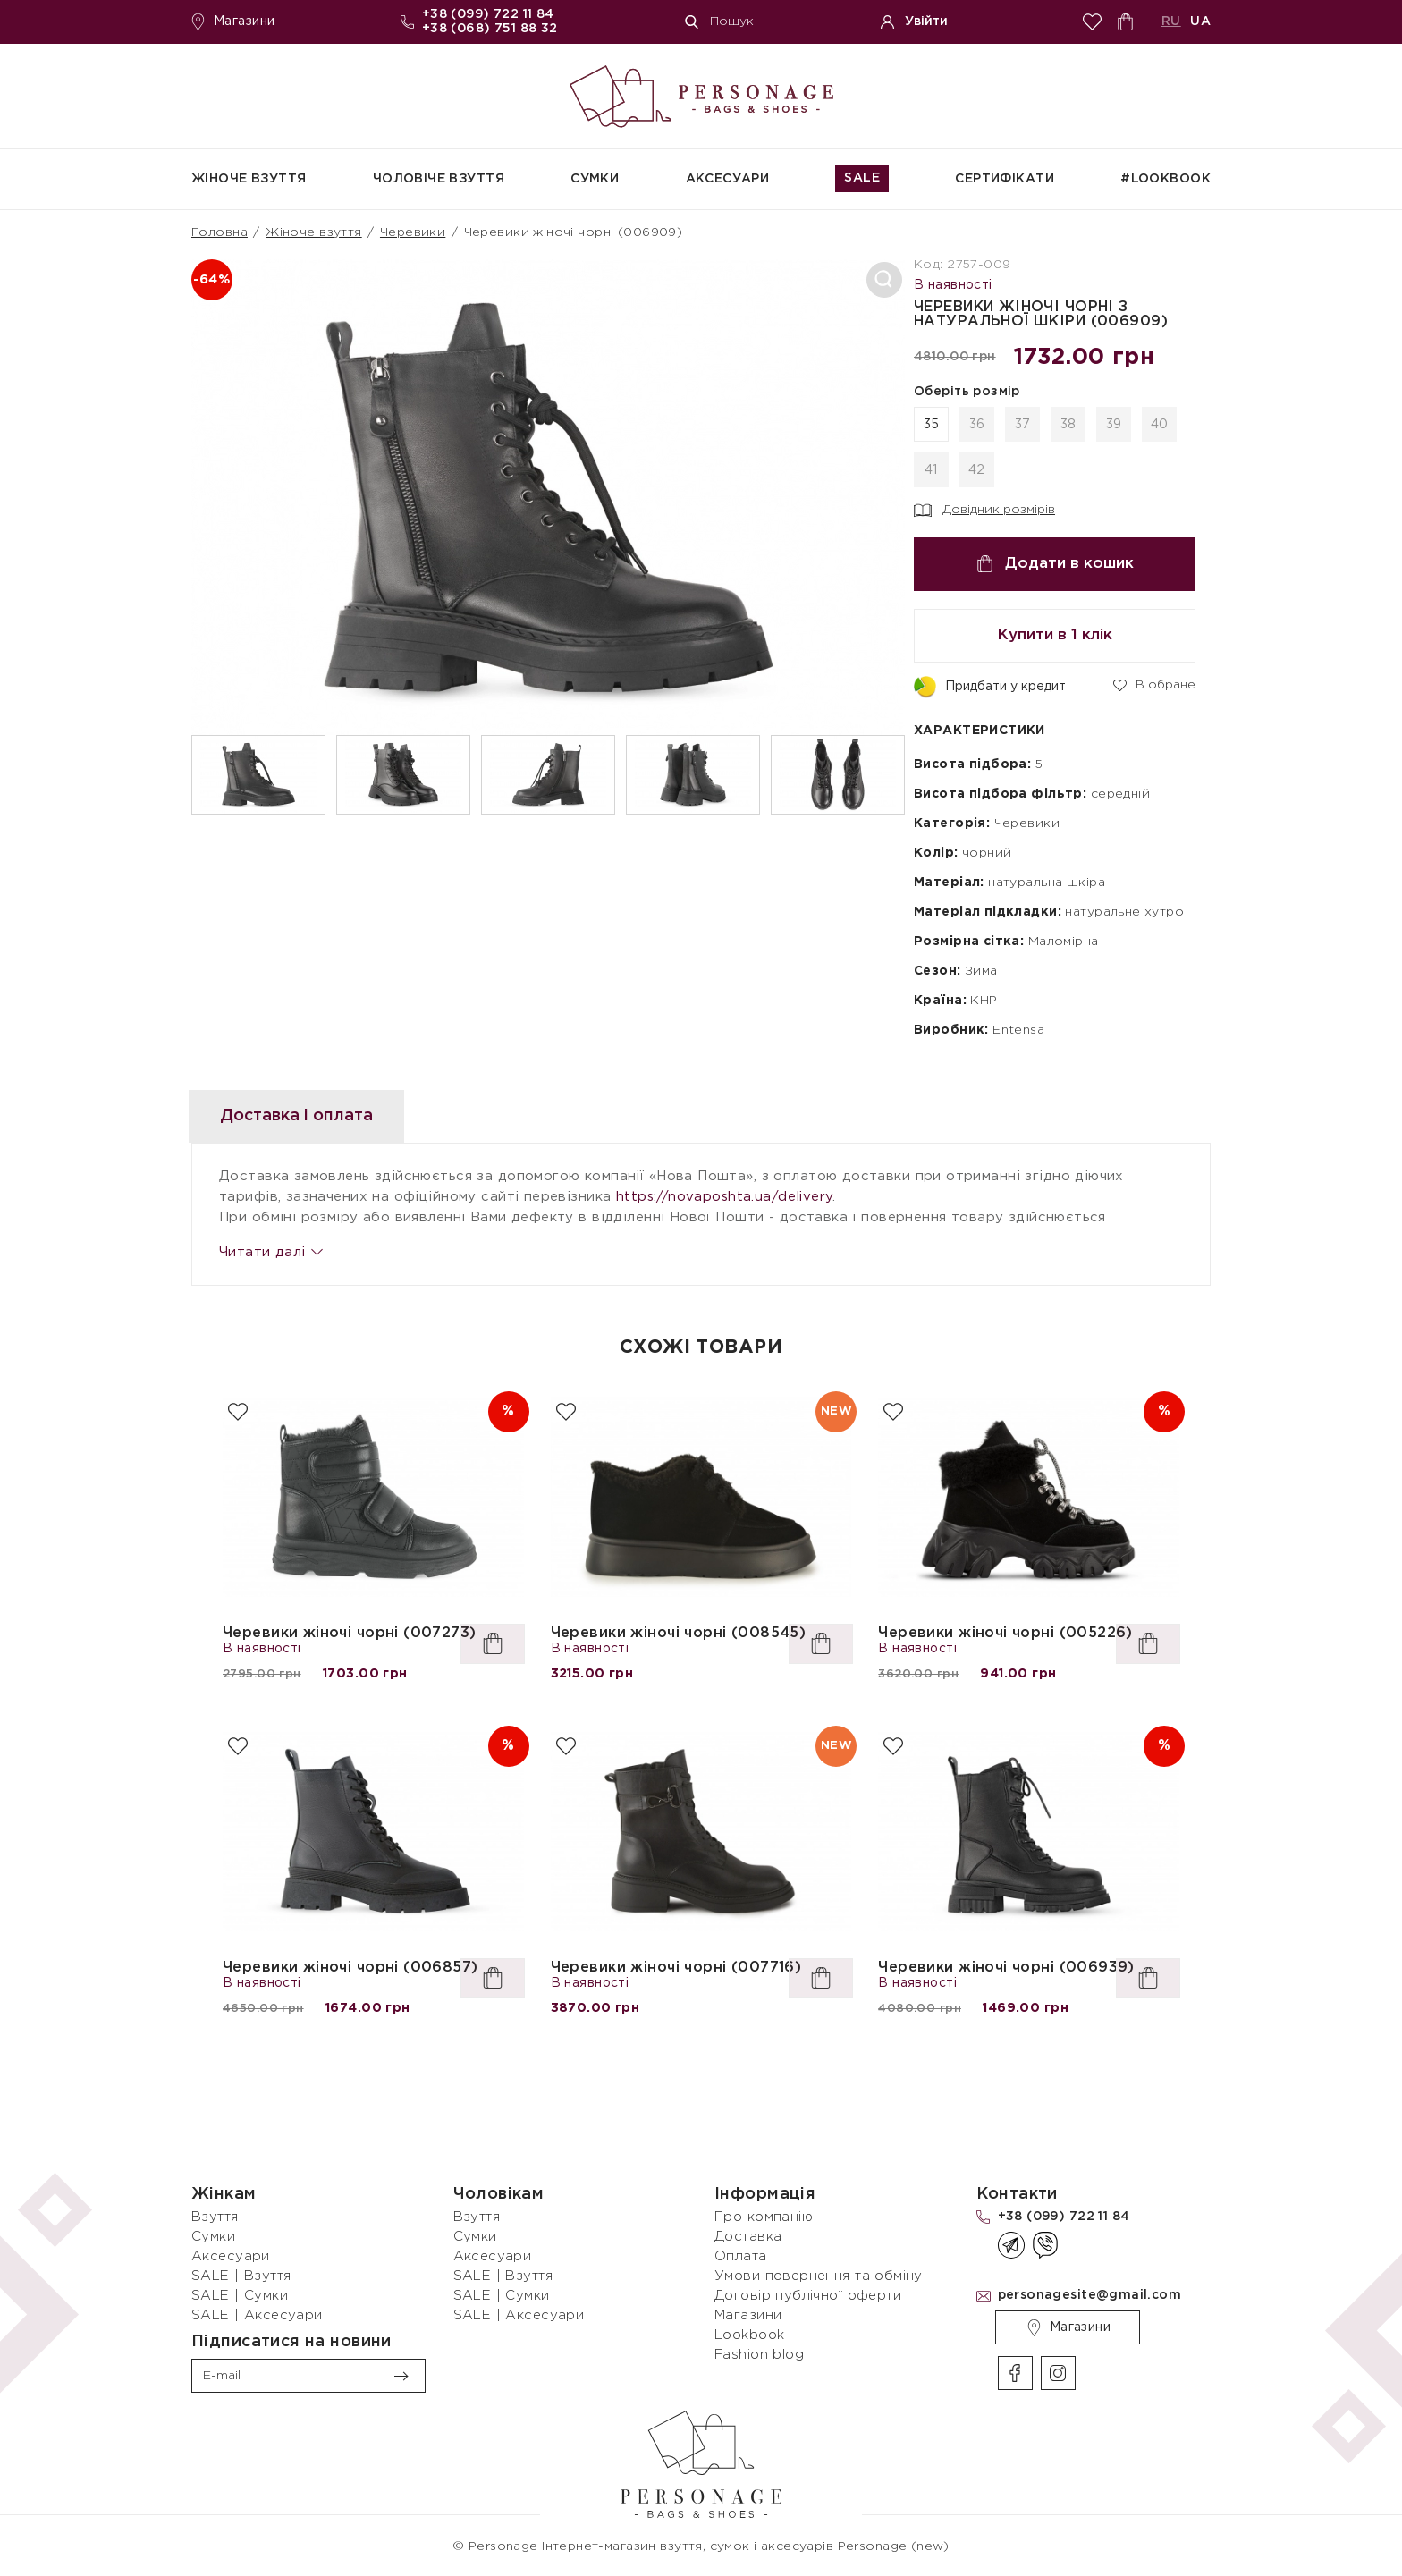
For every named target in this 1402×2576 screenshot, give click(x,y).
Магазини (232, 21)
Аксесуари (728, 178)
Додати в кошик (1055, 563)
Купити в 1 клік (1054, 635)
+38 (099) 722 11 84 (488, 14)
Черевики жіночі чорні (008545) (679, 1633)
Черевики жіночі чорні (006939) (1006, 1967)
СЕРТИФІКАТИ (1004, 178)
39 (1114, 424)
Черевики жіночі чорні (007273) (350, 1633)
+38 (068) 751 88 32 (490, 28)
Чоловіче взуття (438, 178)
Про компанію (763, 2217)
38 (1068, 424)
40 (1160, 424)
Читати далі (270, 1252)
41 (931, 470)
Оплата (740, 2256)
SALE (862, 178)
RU (1171, 21)
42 (976, 470)
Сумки (594, 178)
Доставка (747, 2236)
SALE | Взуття (241, 2276)
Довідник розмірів (984, 510)
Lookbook (749, 2335)
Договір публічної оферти (807, 2296)
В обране (1154, 684)
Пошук (719, 22)
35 (932, 424)
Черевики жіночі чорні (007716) (676, 1967)
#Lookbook (1165, 178)
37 (1023, 424)
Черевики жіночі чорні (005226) (1005, 1633)
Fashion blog (759, 2355)
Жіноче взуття (248, 178)
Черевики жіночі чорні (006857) (350, 1967)
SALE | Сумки (239, 2296)
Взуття (215, 2217)
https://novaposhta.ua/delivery (724, 1197)
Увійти (914, 22)
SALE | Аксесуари (257, 2315)
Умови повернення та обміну (818, 2276)
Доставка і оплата (308, 1116)
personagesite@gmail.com (1090, 2295)
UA (1200, 21)
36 (977, 424)
